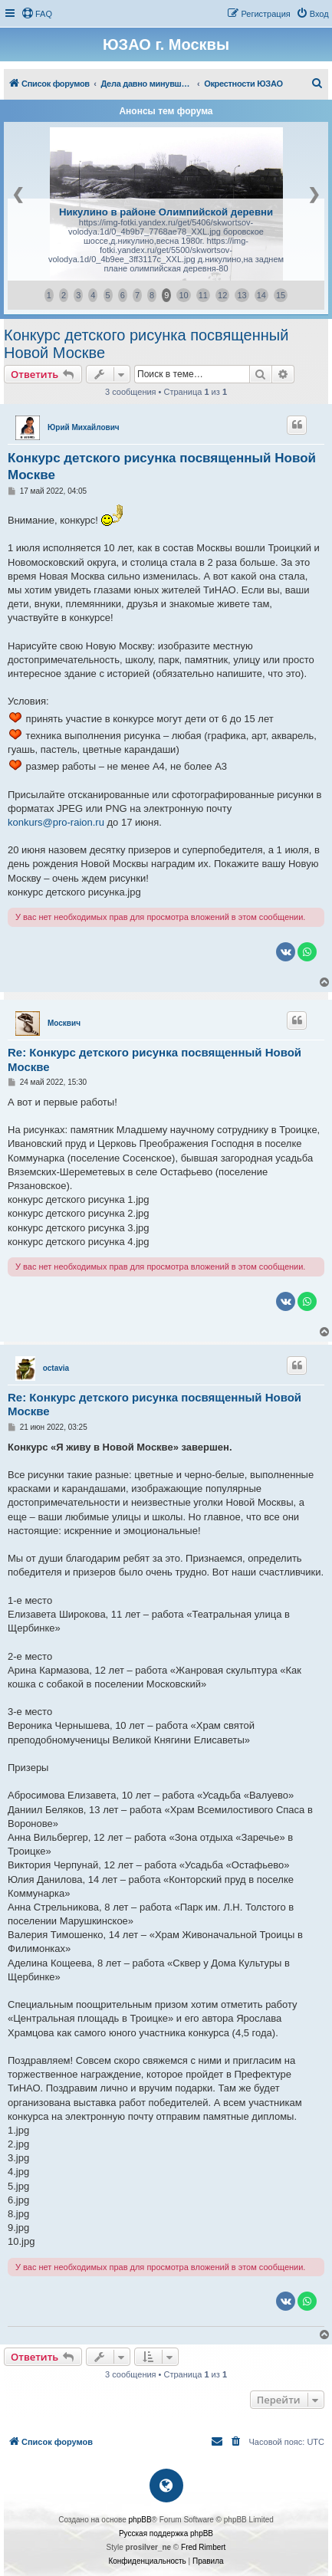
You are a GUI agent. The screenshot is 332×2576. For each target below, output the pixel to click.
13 (241, 295)
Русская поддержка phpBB (166, 2533)
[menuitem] (36, 14)
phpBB (140, 2519)
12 (222, 295)
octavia (56, 1368)
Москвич (64, 1023)
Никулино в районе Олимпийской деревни (166, 212)
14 (261, 295)
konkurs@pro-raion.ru (56, 822)
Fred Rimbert (203, 2547)
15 (280, 295)
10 (183, 295)
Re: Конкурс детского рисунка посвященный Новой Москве (154, 1059)
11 (203, 295)
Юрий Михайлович (84, 427)
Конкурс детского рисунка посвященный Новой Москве (146, 344)
